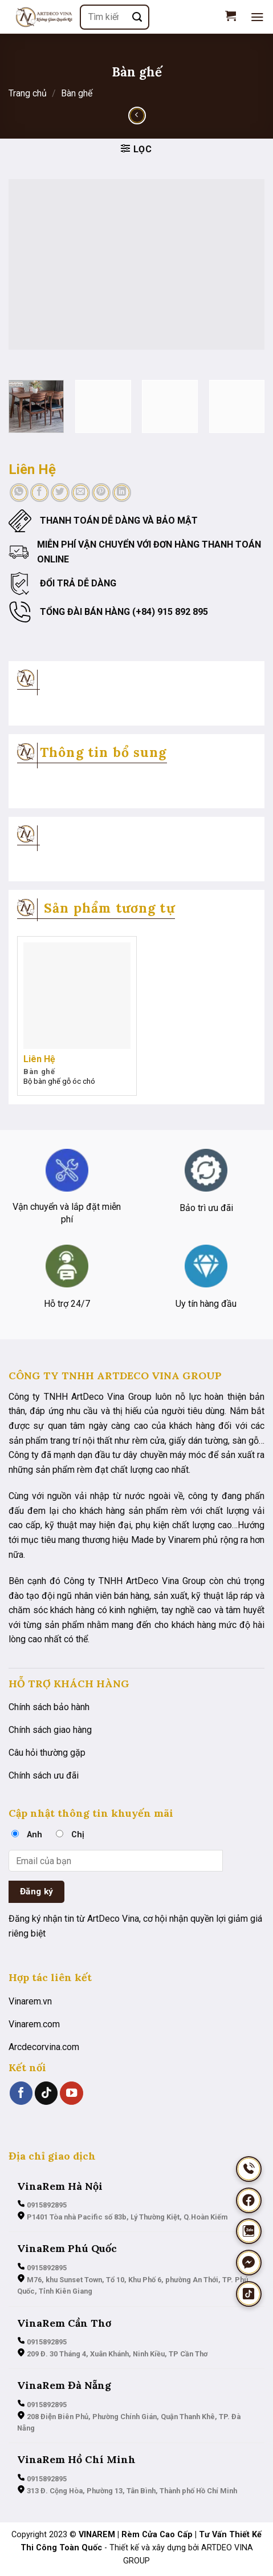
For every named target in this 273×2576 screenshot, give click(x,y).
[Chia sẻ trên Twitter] (60, 492)
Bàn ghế (76, 93)
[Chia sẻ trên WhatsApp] (19, 492)
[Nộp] (138, 17)
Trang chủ (28, 93)
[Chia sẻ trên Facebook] (39, 492)
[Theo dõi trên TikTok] (46, 2093)
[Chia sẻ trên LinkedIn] (121, 492)
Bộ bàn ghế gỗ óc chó (59, 1081)
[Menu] (257, 17)
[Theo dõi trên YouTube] (71, 2093)
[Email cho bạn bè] (80, 492)
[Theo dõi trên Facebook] (21, 2093)
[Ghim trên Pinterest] (101, 492)
